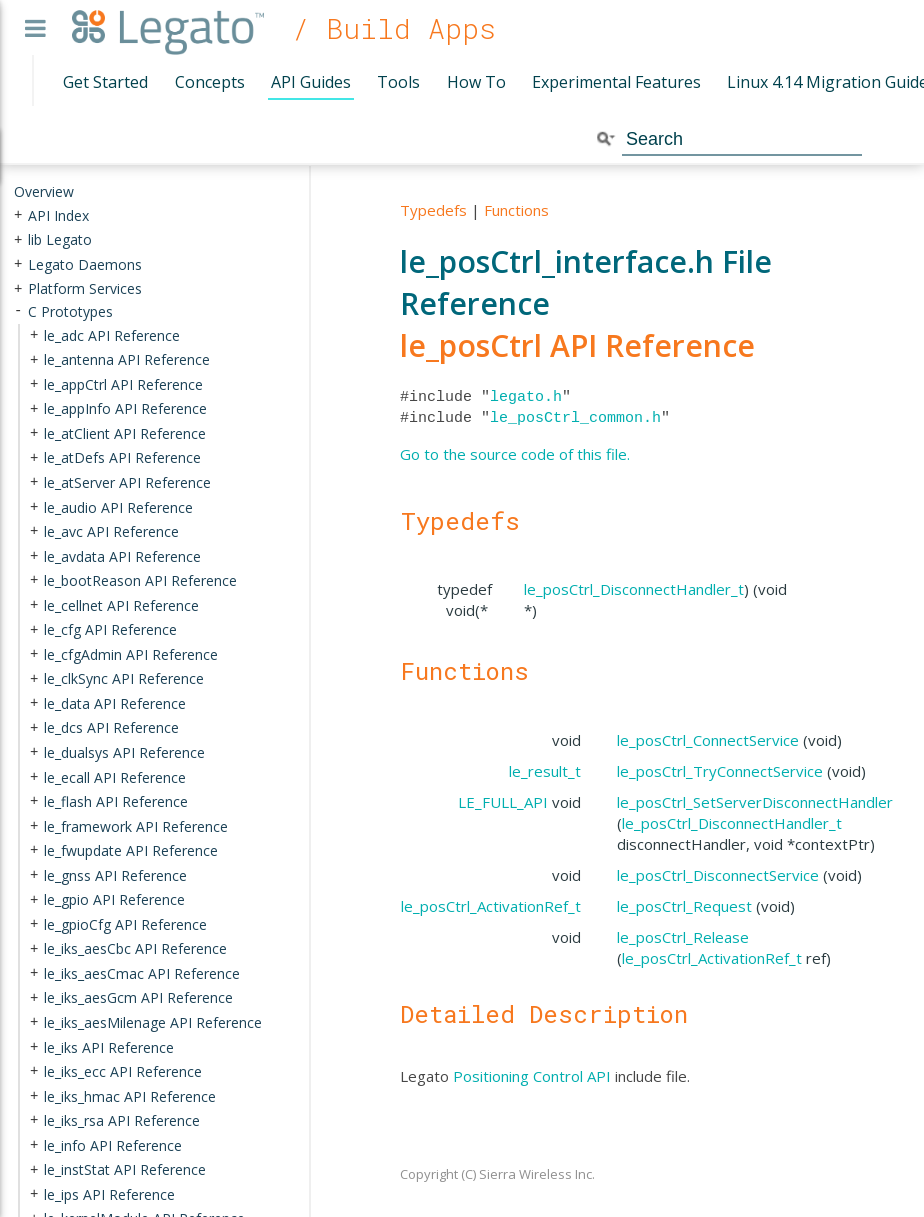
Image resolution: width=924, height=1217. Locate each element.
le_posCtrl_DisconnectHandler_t (634, 589)
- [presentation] (18, 311)
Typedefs (433, 210)
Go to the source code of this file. (515, 454)
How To (476, 82)
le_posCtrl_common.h (575, 418)
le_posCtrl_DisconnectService (718, 875)
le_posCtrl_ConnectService (708, 740)
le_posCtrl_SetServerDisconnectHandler (755, 802)
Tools (398, 82)
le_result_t (545, 771)
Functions (516, 210)
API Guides (311, 82)
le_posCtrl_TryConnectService (720, 771)
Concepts (210, 82)
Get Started (105, 82)
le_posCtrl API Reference (577, 345)
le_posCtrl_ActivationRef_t (491, 906)
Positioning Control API (532, 1076)
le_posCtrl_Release (683, 937)
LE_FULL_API (503, 802)
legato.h (526, 397)
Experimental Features (616, 82)
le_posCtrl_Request (684, 906)
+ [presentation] (18, 214)
